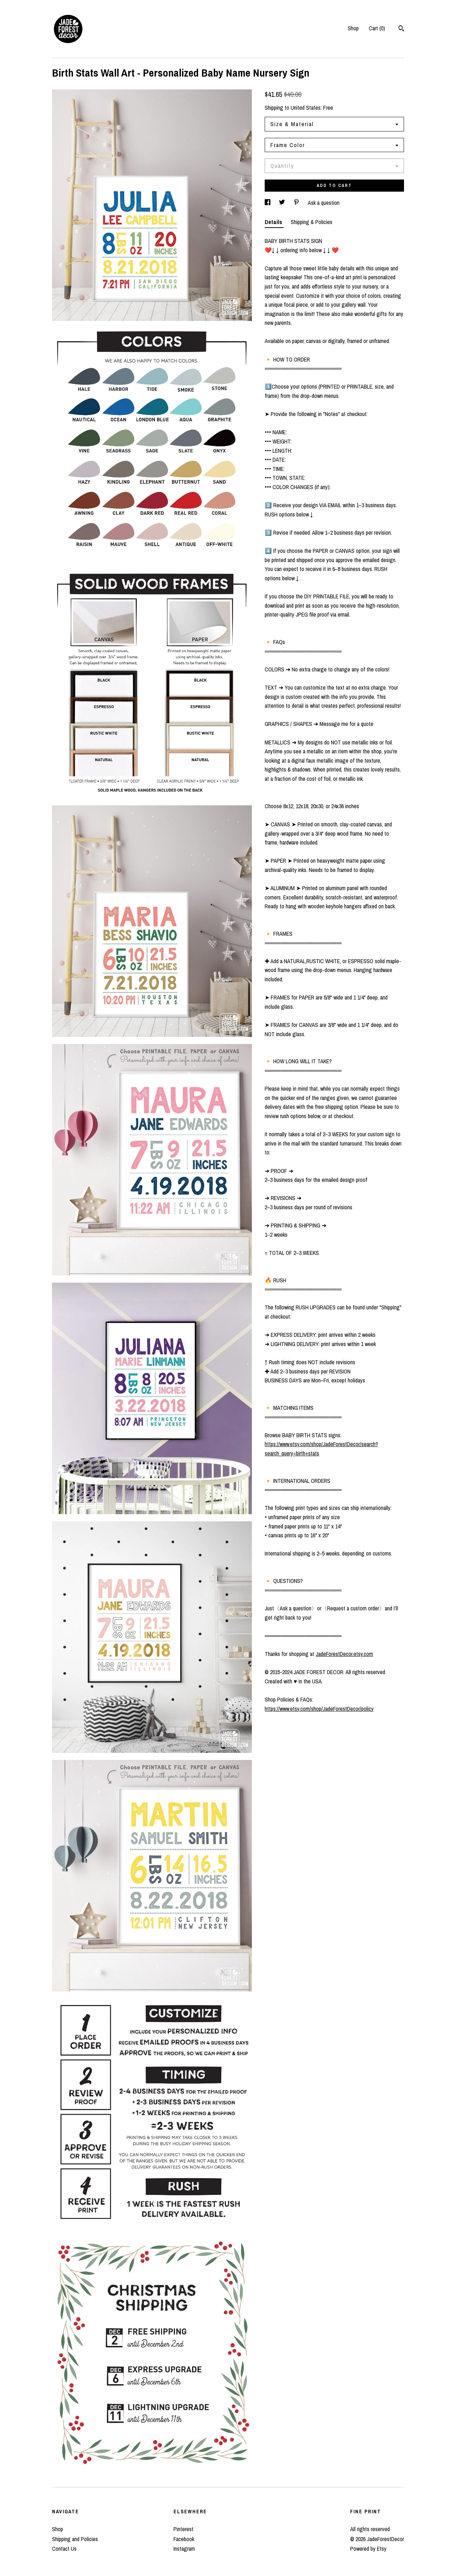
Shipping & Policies (311, 222)
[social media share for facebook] (268, 203)
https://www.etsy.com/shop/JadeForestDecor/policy (319, 1709)
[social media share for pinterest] (297, 203)
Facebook (183, 2539)
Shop (353, 28)
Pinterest (183, 2529)
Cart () (377, 28)
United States (306, 107)
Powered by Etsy (368, 2548)
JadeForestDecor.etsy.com (344, 1654)
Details (274, 222)
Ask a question (324, 203)
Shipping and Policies (75, 2539)
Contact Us (64, 2548)
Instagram (184, 2548)
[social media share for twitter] (282, 203)
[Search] (401, 29)
